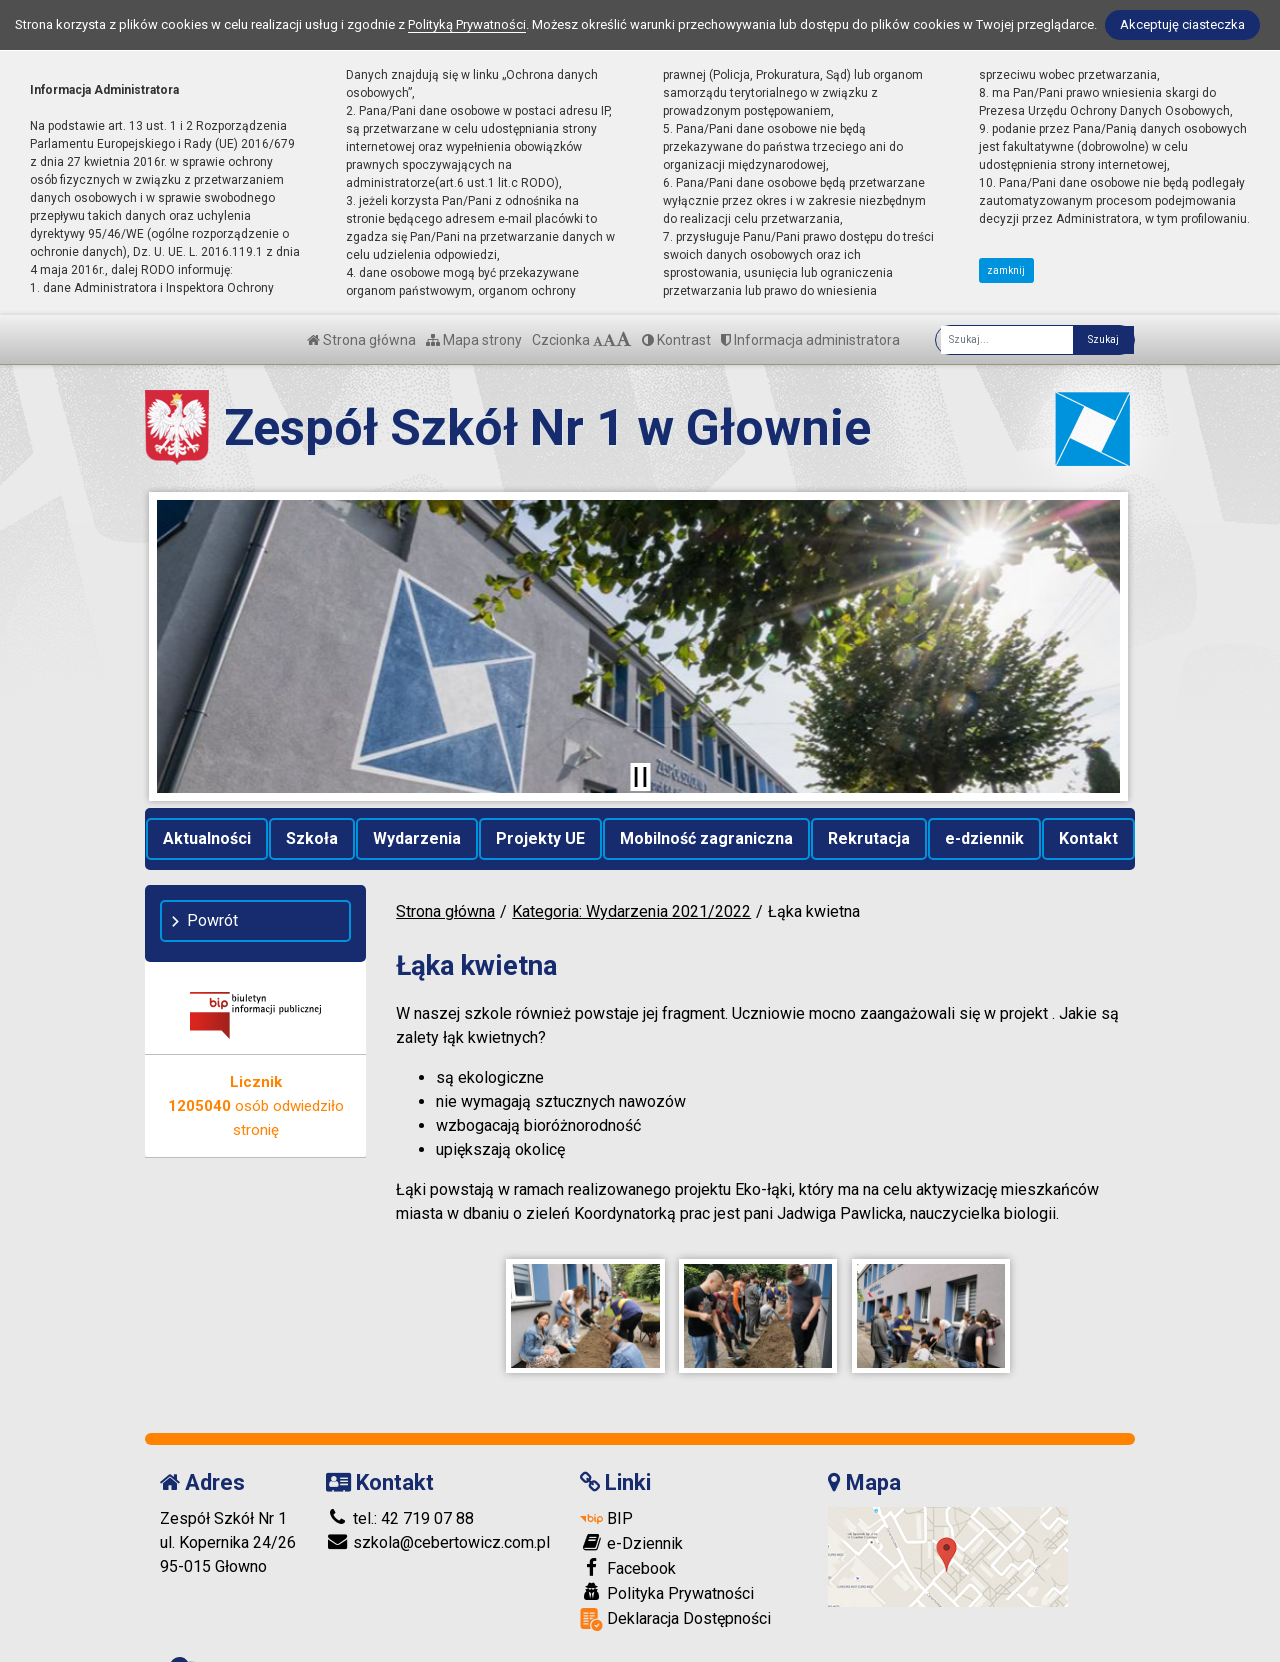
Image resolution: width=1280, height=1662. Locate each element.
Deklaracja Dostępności (675, 1599)
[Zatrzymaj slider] (640, 777)
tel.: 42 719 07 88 (400, 1498)
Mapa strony (474, 340)
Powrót (212, 920)
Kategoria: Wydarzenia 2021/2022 (631, 911)
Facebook (628, 1548)
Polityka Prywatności (667, 1573)
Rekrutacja (869, 838)
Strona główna (361, 340)
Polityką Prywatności (467, 24)
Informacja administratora (810, 340)
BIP (606, 1498)
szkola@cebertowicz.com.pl (438, 1522)
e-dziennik (984, 838)
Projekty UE (540, 838)
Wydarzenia (417, 838)
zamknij (1006, 270)
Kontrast (676, 340)
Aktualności (207, 838)
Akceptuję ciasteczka (1182, 24)
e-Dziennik (631, 1523)
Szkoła (312, 838)
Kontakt (1088, 838)
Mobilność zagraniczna (706, 838)
